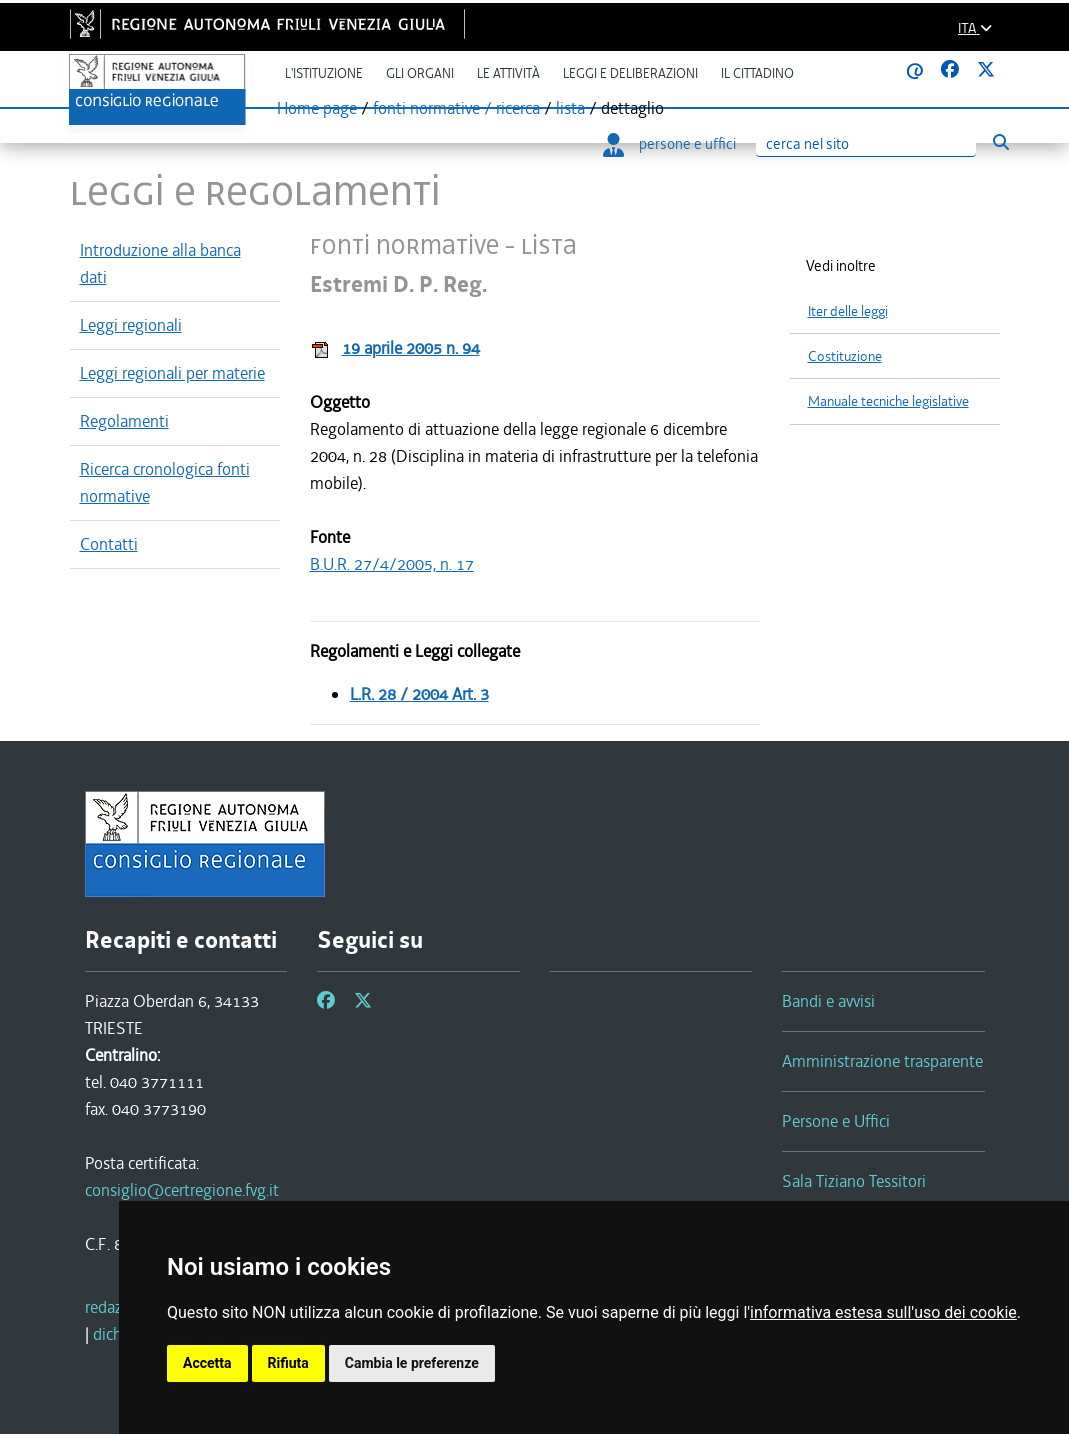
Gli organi (420, 73)
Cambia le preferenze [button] (412, 1363)
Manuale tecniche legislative (888, 401)
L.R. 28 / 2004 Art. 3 (419, 694)
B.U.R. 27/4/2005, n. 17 (392, 564)
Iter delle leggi (848, 311)
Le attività (508, 73)
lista (570, 108)
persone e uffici (669, 144)
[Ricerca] (866, 144)
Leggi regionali (131, 325)
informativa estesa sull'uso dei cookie (883, 1312)
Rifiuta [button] (288, 1363)
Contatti (109, 544)
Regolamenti (124, 421)
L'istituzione (324, 73)
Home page (317, 108)
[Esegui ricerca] (1001, 142)
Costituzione (845, 356)
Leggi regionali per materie (172, 373)
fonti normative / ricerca (456, 108)
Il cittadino (757, 73)
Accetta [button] (207, 1363)
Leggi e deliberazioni (630, 73)
